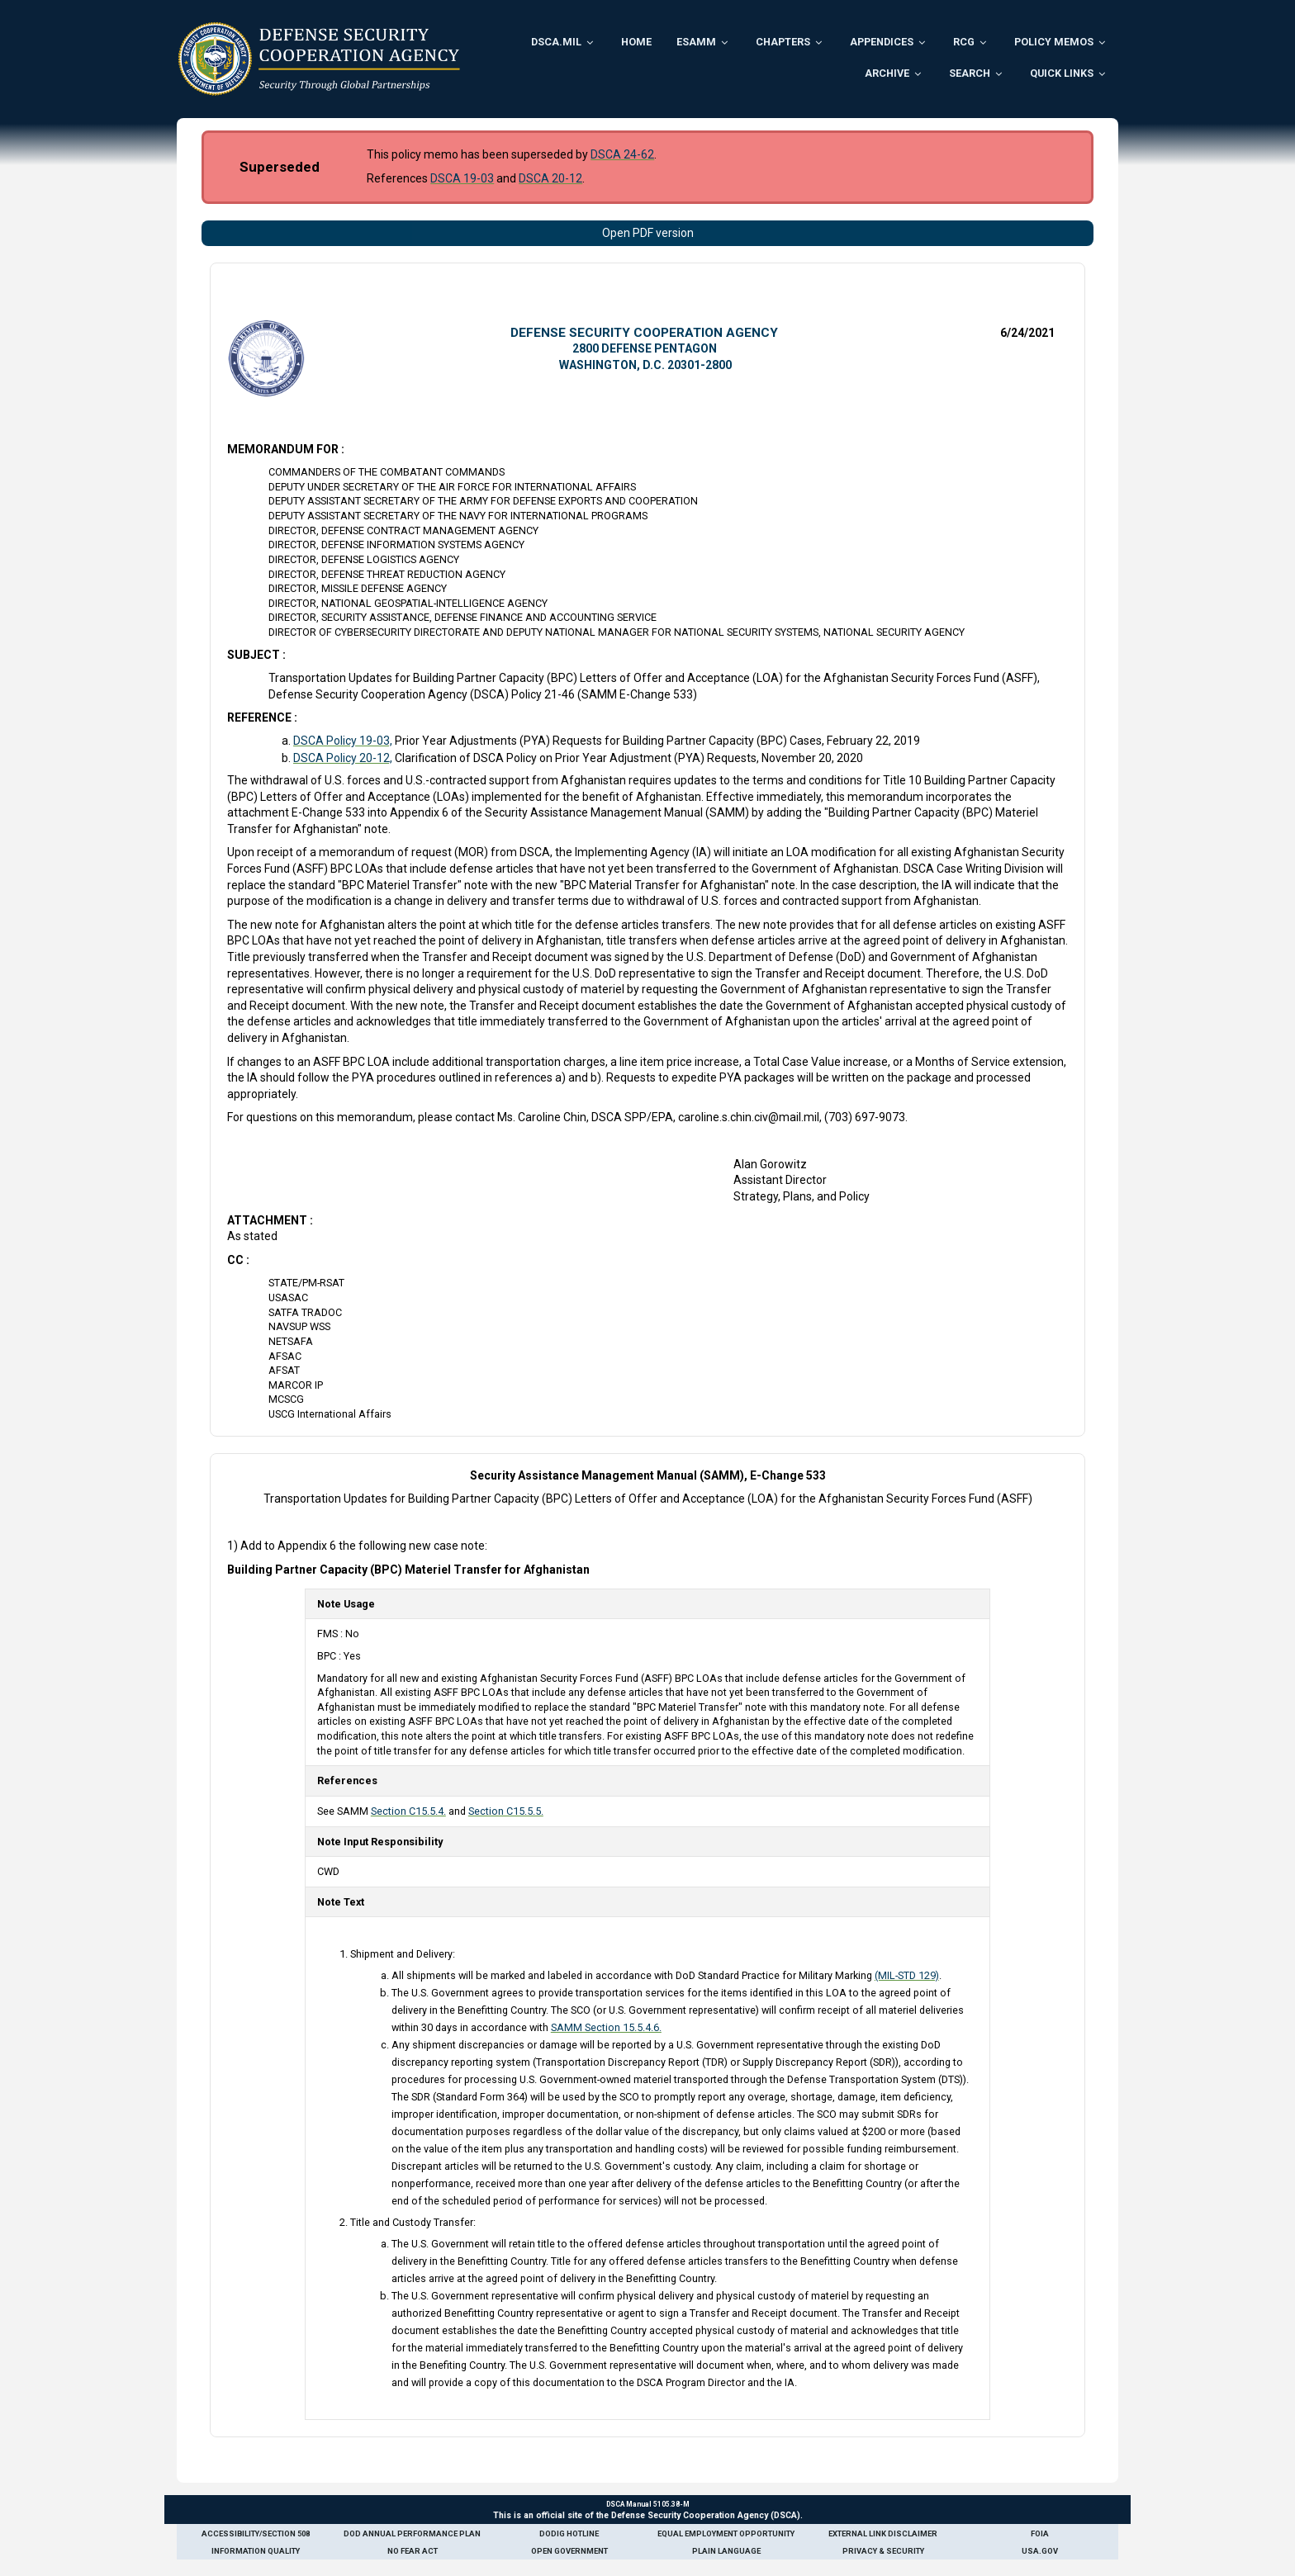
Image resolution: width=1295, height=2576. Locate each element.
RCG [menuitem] (964, 42)
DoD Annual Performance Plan (412, 2533)
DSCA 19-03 (462, 178)
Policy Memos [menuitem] (1053, 42)
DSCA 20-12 (550, 178)
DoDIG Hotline (569, 2533)
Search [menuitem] (969, 73)
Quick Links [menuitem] (1061, 73)
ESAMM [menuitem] (696, 42)
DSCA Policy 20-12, (342, 758)
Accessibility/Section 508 (256, 2533)
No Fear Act (412, 2550)
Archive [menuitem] (887, 73)
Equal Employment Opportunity (726, 2533)
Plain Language (726, 2550)
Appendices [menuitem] (881, 42)
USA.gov (1040, 2550)
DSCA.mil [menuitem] (556, 42)
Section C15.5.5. (505, 1811)
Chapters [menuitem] (783, 42)
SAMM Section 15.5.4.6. (606, 2027)
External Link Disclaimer (882, 2533)
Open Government (569, 2550)
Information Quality (255, 2550)
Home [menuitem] (636, 42)
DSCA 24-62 (622, 154)
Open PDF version (648, 232)
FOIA (1040, 2533)
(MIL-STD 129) (907, 1975)
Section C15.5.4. (408, 1811)
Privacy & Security (883, 2550)
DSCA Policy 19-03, (342, 740)
